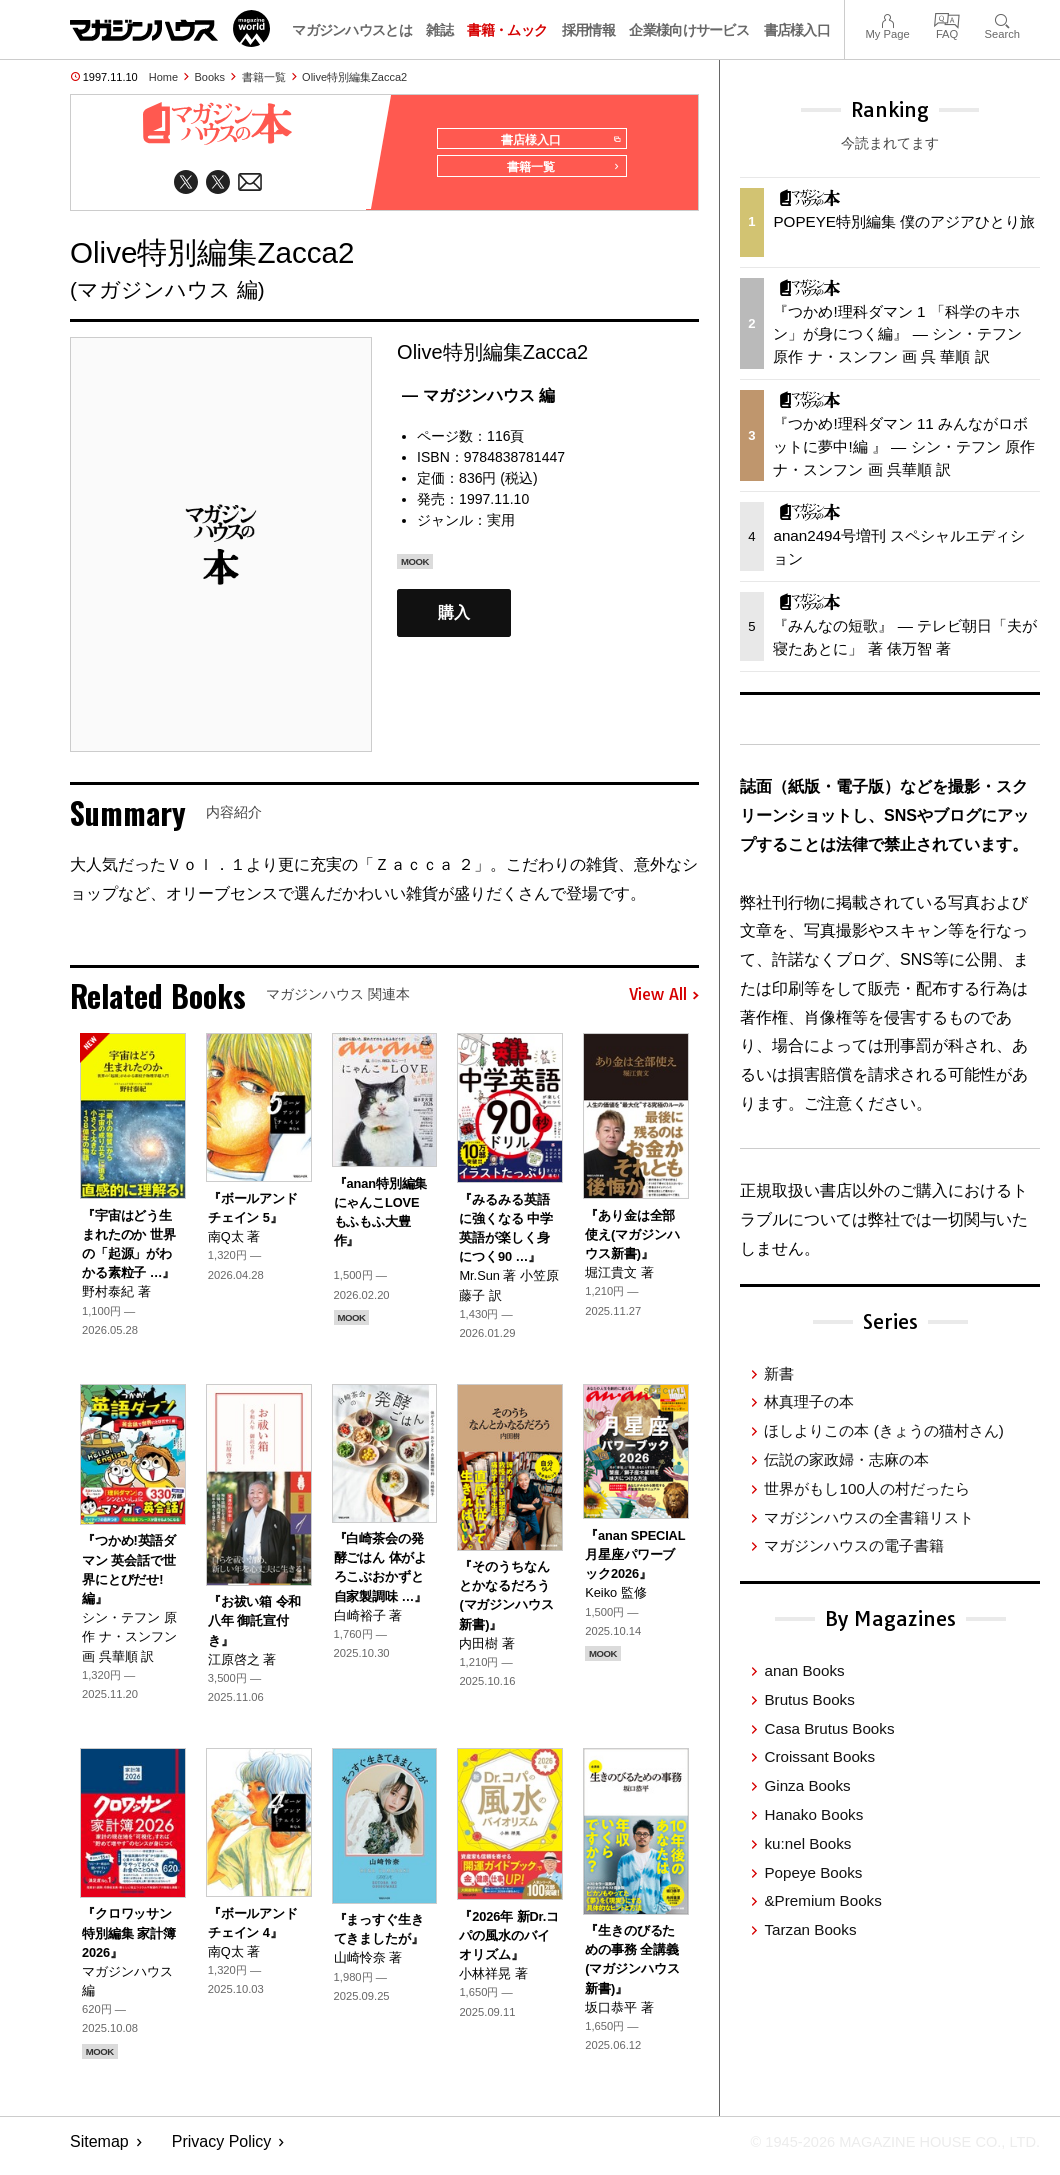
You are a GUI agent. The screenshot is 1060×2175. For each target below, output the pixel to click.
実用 (501, 528)
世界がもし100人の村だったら (866, 1488)
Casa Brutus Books (829, 1728)
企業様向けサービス (689, 30)
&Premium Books (822, 1900)
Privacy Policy (222, 2150)
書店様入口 (797, 30)
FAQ (947, 18)
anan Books (804, 1670)
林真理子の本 (809, 1401)
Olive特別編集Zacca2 (354, 77)
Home (163, 77)
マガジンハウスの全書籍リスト (869, 1517)
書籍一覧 (264, 77)
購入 (454, 621)
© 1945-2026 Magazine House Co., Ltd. (881, 2150)
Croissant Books (819, 1756)
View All (664, 1004)
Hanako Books (813, 1814)
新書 (779, 1373)
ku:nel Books (807, 1843)
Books (210, 77)
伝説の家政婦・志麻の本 (846, 1459)
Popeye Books (813, 1872)
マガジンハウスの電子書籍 (854, 1545)
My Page (887, 18)
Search (1002, 18)
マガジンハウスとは (352, 30)
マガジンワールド (170, 28)
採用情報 (588, 30)
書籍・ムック (507, 30)
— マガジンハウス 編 (478, 403)
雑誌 (439, 30)
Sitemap (99, 2150)
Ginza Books (807, 1785)
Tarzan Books (810, 1929)
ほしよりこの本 (883, 1430)
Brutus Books (809, 1699)
